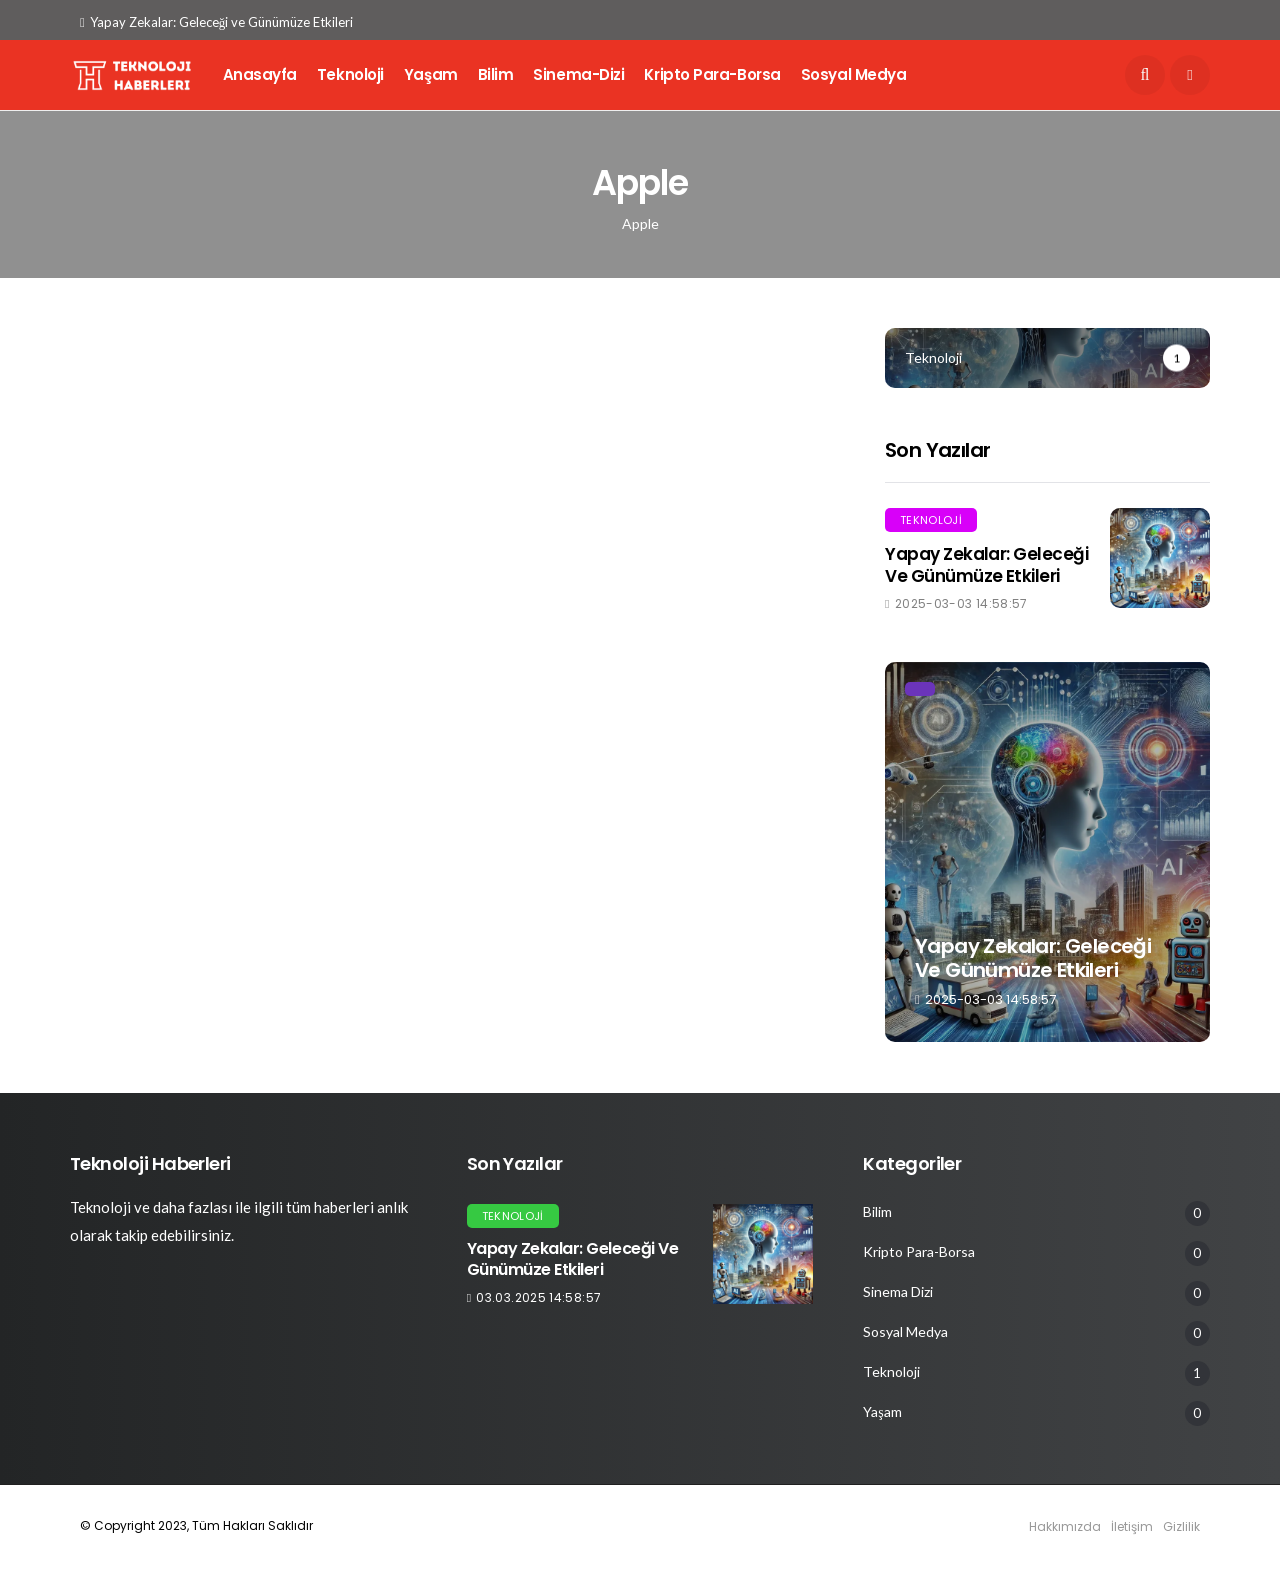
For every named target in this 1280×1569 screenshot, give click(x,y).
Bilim (496, 74)
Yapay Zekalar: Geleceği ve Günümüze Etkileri (216, 22)
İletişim (1132, 1526)
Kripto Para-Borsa (712, 74)
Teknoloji (350, 74)
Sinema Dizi (898, 1292)
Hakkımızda (1065, 1526)
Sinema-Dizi (578, 74)
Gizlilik (1181, 1526)
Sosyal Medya (854, 74)
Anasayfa (260, 74)
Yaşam (431, 74)
